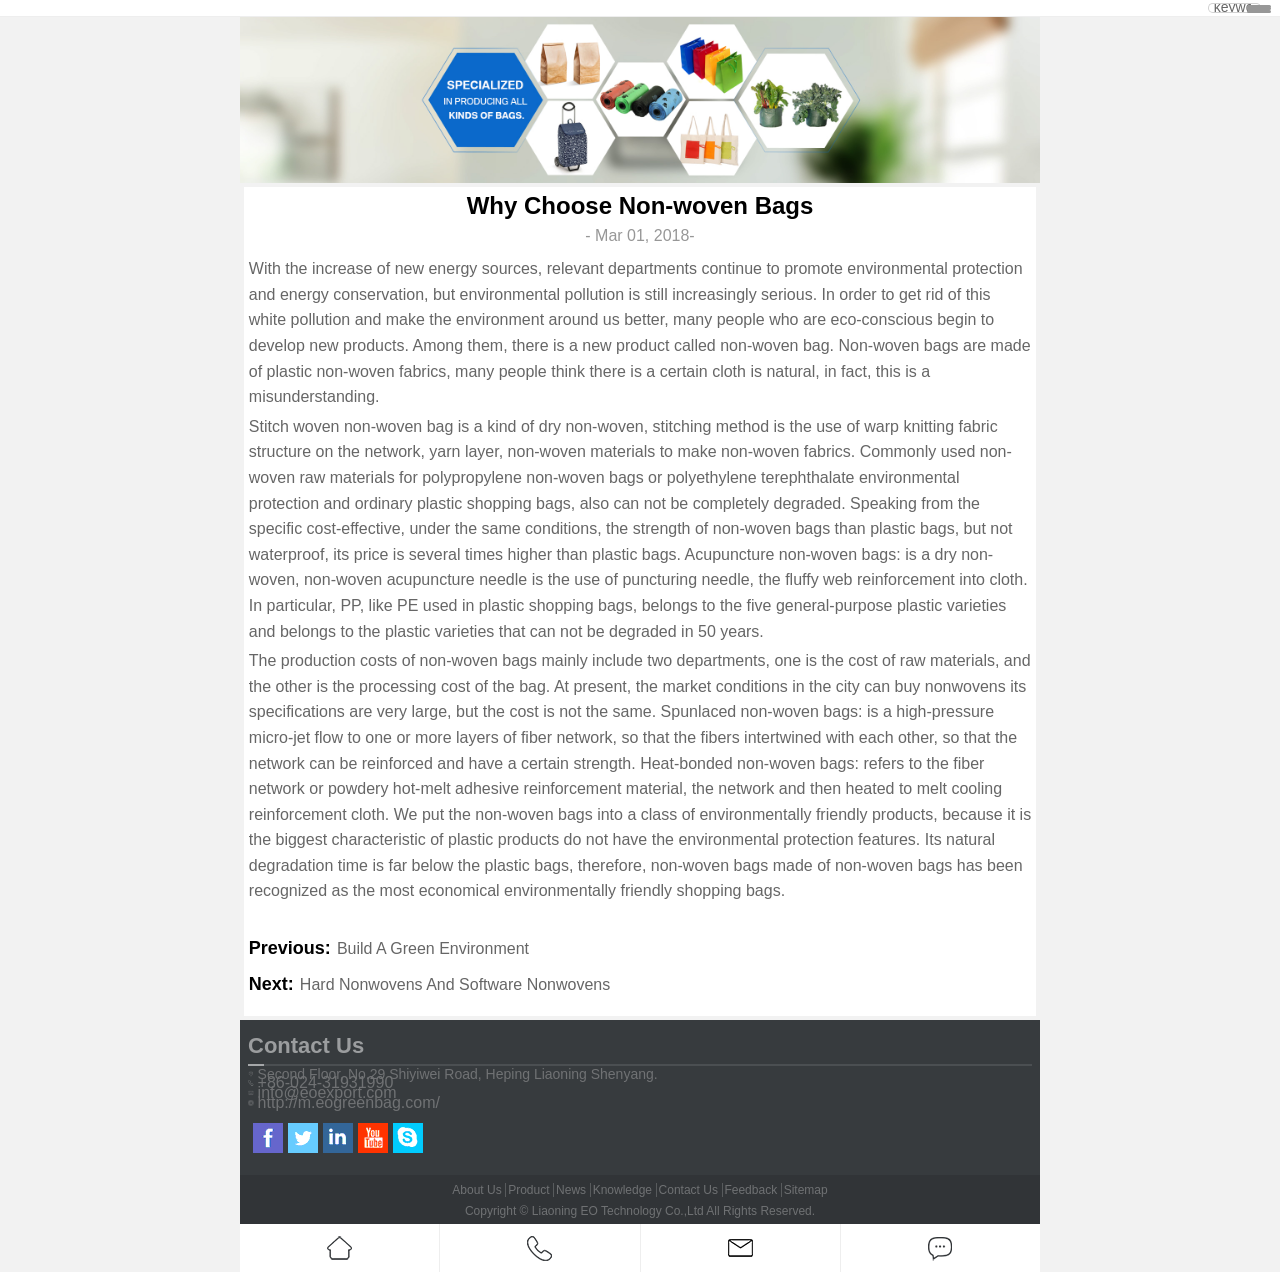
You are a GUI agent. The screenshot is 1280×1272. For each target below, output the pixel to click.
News (571, 1190)
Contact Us (688, 1190)
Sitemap (806, 1190)
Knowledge (622, 1190)
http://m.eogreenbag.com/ (349, 1103)
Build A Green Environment (433, 948)
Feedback (750, 1190)
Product (528, 1190)
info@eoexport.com (327, 1093)
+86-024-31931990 (326, 1083)
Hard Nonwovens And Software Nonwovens (455, 984)
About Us (476, 1190)
